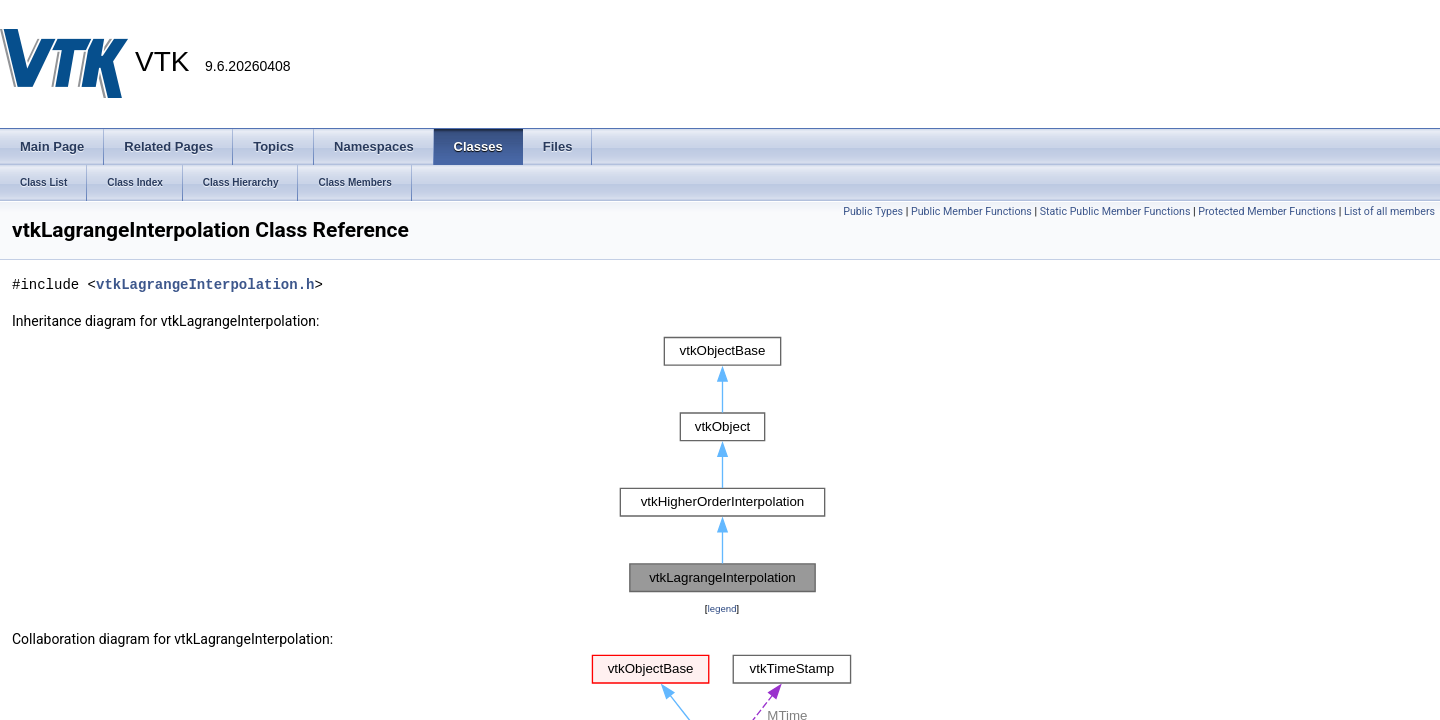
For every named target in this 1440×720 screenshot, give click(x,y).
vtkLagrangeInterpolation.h (205, 284)
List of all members (1389, 211)
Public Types (873, 211)
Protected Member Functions (1267, 211)
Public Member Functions (971, 211)
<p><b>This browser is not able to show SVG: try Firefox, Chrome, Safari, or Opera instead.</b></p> (722, 465)
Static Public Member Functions (1115, 211)
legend (721, 608)
